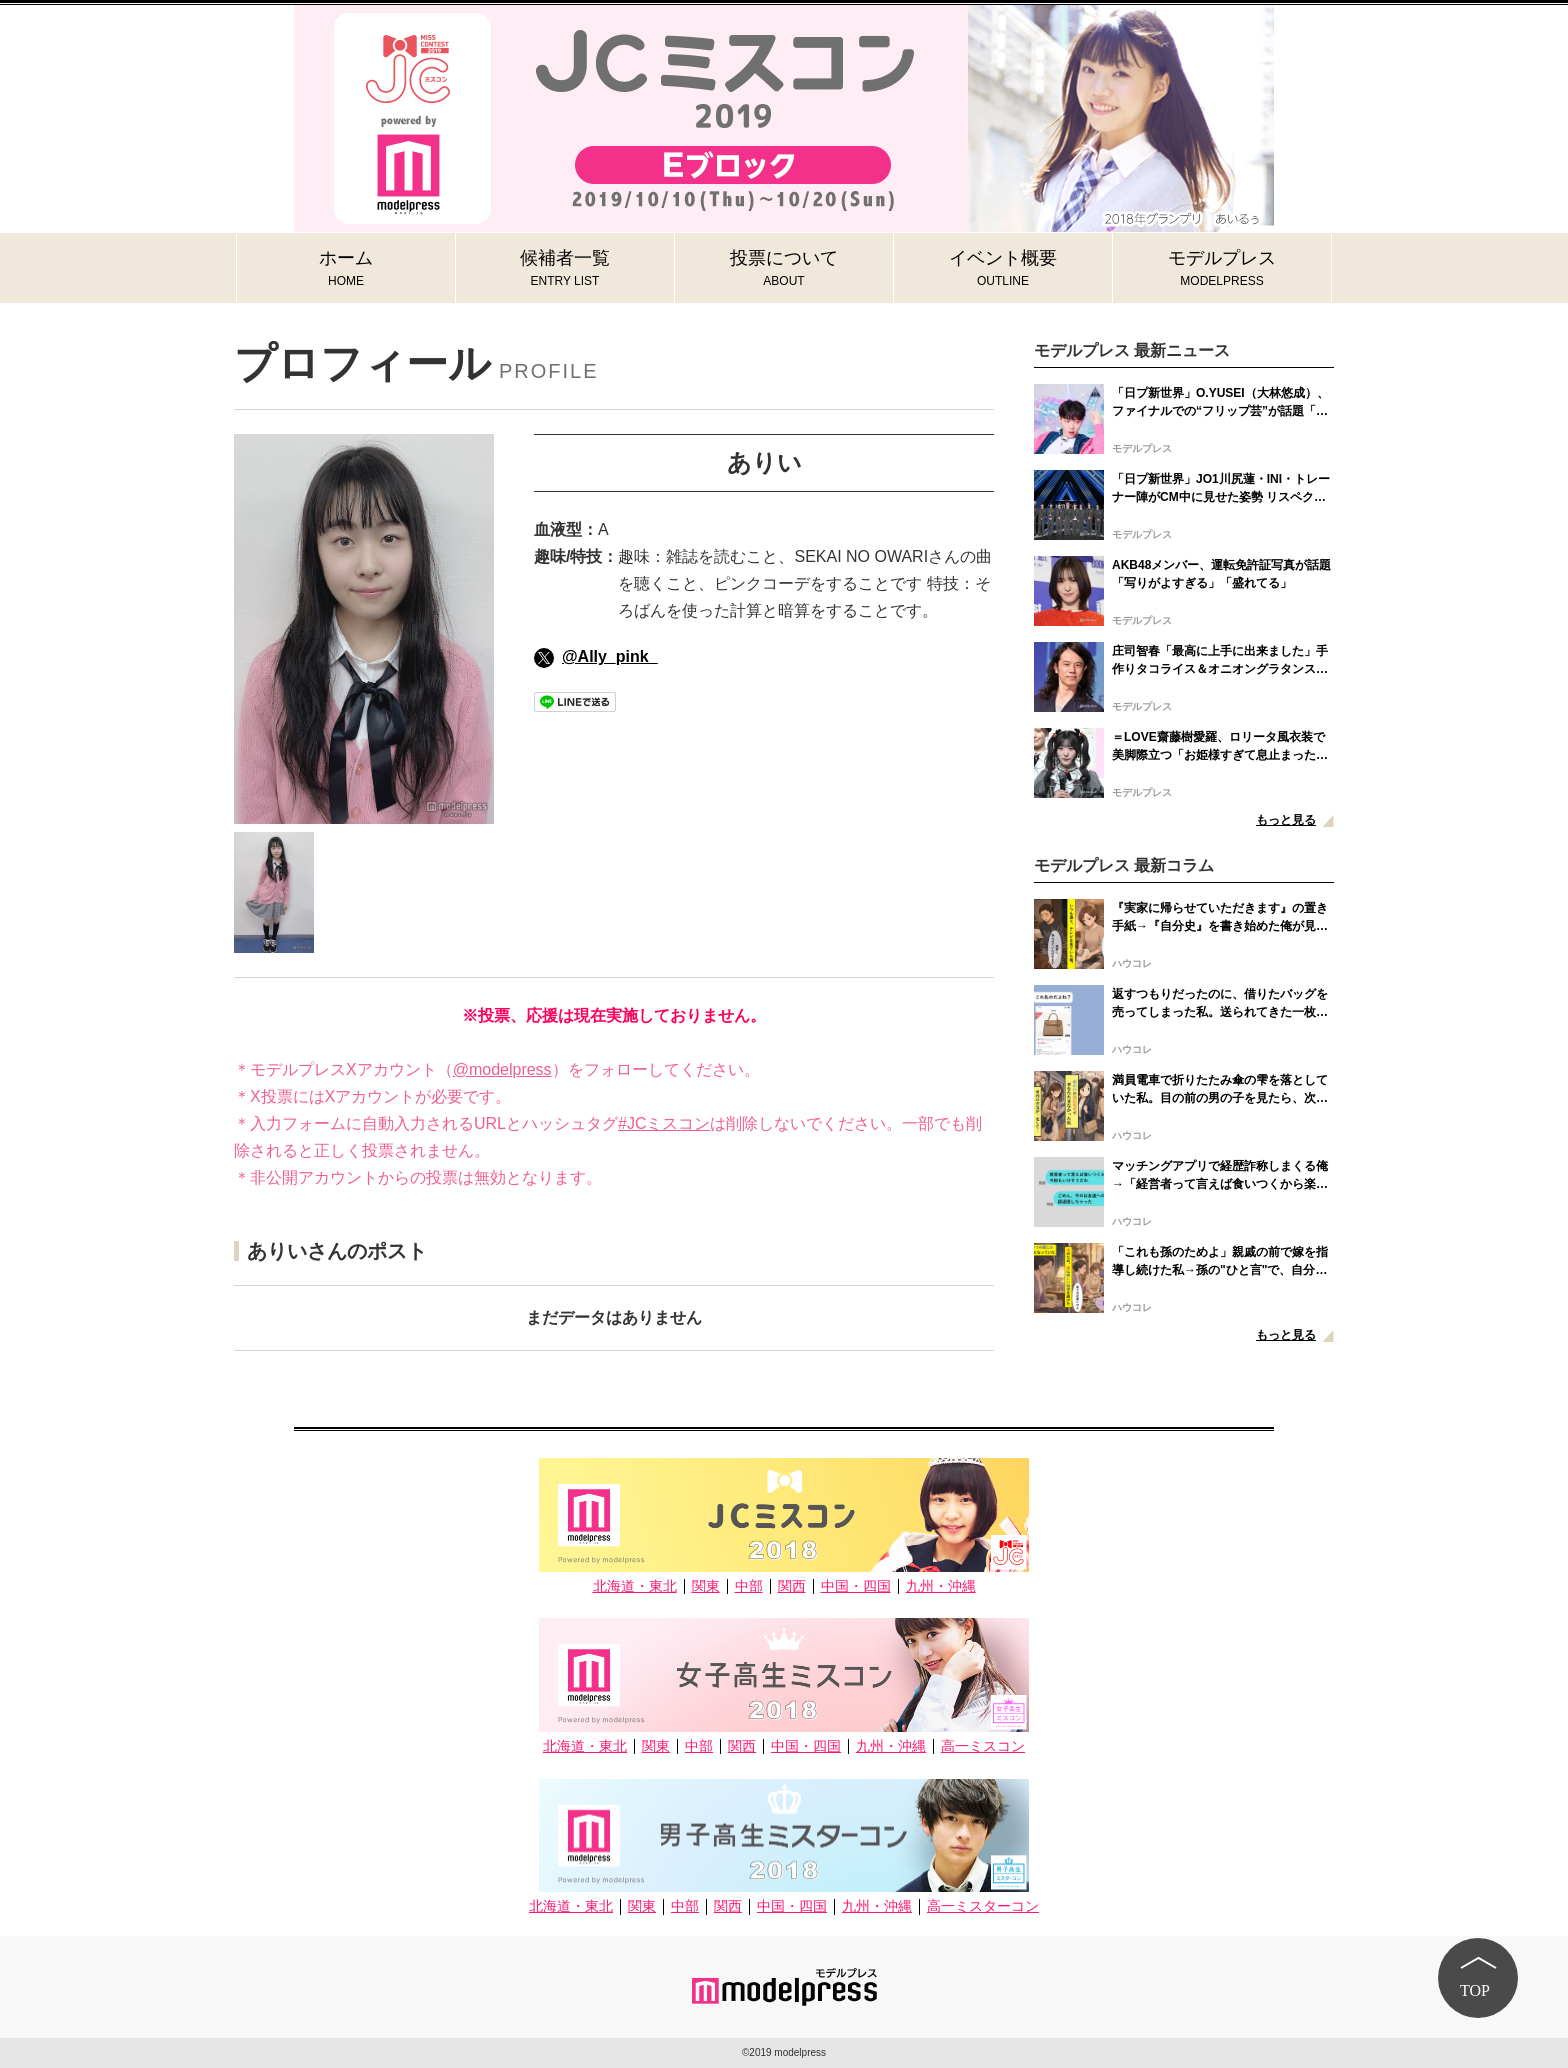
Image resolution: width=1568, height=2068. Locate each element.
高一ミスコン (983, 1746)
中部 (749, 1586)
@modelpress (502, 1069)
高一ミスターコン (983, 1906)
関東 (706, 1586)
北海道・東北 (635, 1586)
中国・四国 (856, 1586)
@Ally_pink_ (596, 656)
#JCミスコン (664, 1123)
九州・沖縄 (941, 1586)
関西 (792, 1586)
